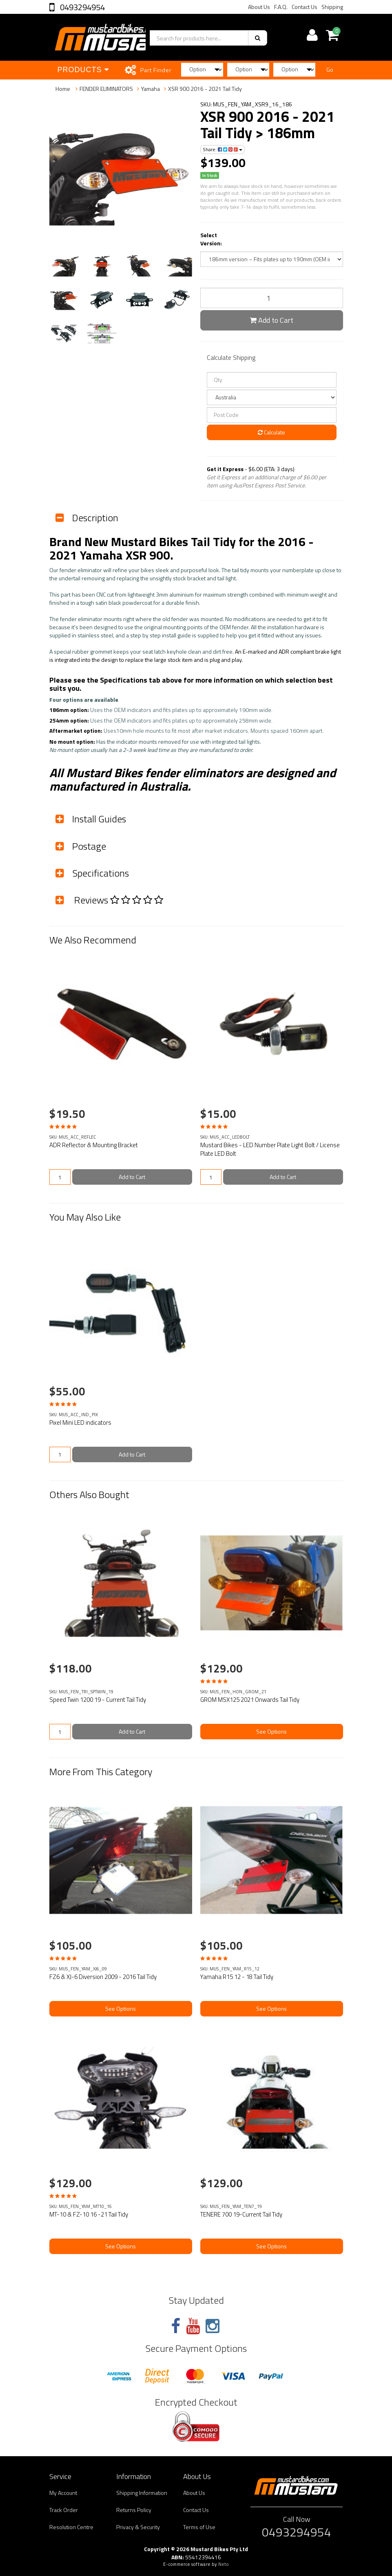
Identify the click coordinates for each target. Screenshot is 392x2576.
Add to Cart (271, 320)
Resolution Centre (71, 2527)
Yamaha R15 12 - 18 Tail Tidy (236, 1976)
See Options (271, 1731)
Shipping (332, 6)
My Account (63, 2492)
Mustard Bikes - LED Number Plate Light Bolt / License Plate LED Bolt (270, 1149)
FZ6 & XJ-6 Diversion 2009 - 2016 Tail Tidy (103, 1976)
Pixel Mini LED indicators (80, 1422)
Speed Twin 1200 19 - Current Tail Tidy (97, 1699)
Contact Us (304, 6)
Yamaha (150, 88)
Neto (223, 2564)
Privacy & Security (138, 2527)
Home (62, 88)
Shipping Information (141, 2492)
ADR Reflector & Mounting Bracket (93, 1145)
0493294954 (81, 7)
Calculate (271, 432)
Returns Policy (133, 2509)
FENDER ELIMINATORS (106, 88)
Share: (222, 149)
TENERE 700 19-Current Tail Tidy (241, 2214)
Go (329, 69)
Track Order (63, 2509)
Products (83, 70)
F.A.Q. (281, 6)
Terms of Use (199, 2527)
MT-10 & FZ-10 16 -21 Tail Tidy (88, 2214)
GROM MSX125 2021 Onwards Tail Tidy (249, 1699)
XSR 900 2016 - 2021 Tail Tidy (205, 88)
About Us (259, 6)
